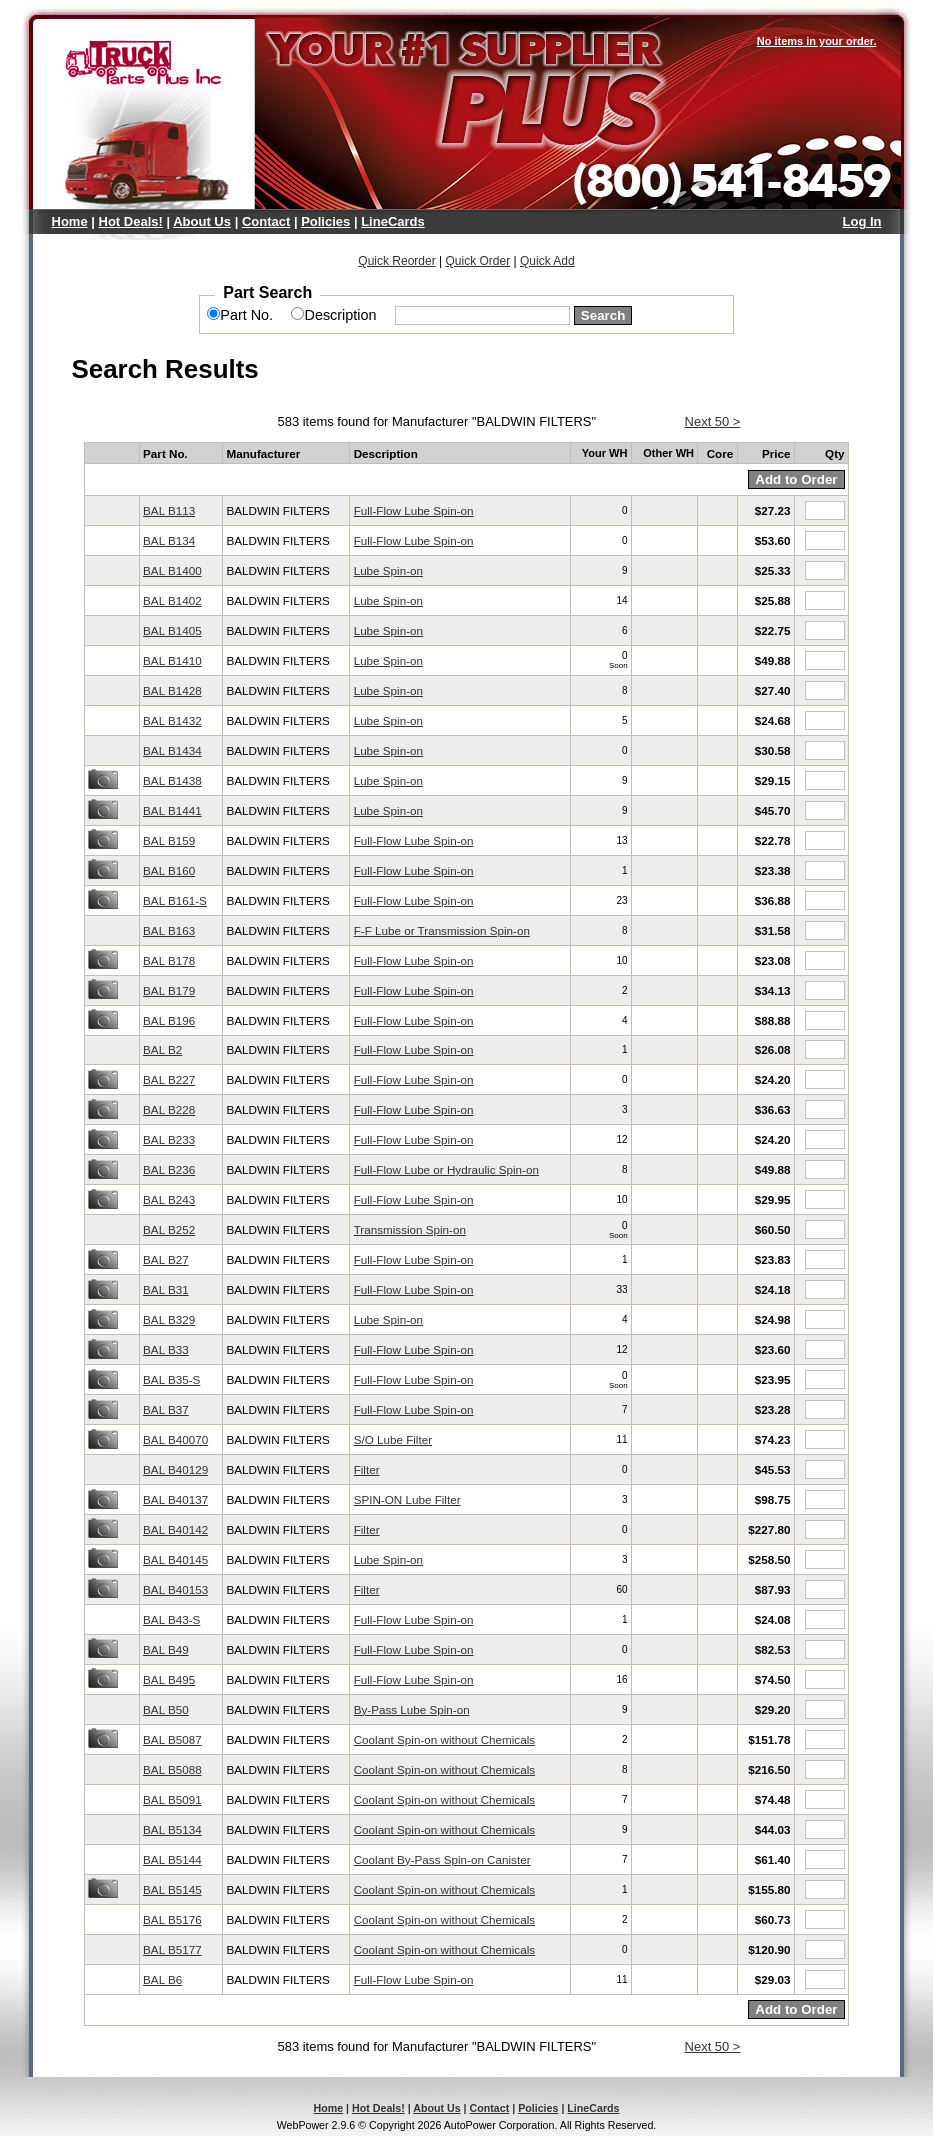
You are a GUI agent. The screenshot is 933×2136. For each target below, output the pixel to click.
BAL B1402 (172, 600)
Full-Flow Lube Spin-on (414, 510)
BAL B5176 (172, 1919)
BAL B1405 (172, 630)
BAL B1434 (172, 750)
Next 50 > (713, 421)
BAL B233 (169, 1139)
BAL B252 (169, 1229)
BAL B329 (169, 1319)
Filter (367, 1469)
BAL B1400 (172, 570)
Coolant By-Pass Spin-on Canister (442, 1859)
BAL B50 (166, 1709)
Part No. (246, 315)
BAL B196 (169, 1020)
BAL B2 (162, 1049)
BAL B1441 (172, 810)
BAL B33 (166, 1349)
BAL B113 (169, 510)
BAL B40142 (175, 1529)
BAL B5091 (172, 1799)
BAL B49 (166, 1649)
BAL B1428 (172, 690)
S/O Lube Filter (393, 1439)
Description (340, 315)
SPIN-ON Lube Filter (407, 1499)
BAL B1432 (172, 720)
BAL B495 (169, 1679)
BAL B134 (169, 540)
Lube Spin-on (388, 570)
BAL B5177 (172, 1949)
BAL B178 (169, 960)
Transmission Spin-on (410, 1229)
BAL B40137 (175, 1499)
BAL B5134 (172, 1829)
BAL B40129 (175, 1469)
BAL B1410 (172, 660)
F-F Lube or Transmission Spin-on (442, 930)
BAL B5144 (172, 1859)
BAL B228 (169, 1109)
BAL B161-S (175, 900)
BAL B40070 (175, 1439)
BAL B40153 (175, 1589)
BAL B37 (166, 1409)
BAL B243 (169, 1199)
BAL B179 (169, 990)
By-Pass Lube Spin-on (412, 1709)
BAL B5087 (172, 1739)
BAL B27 (166, 1259)
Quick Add (547, 261)
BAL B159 (169, 840)
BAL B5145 (172, 1889)
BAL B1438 (172, 780)
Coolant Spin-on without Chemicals (444, 1739)
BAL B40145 (175, 1559)
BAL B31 (166, 1289)
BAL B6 (162, 1979)
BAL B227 (169, 1079)
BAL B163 (169, 930)
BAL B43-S (171, 1619)
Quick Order (477, 261)
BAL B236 (169, 1169)
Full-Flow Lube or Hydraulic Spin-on (446, 1169)
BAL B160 (169, 870)
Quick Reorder (396, 261)
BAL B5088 (172, 1769)
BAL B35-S (171, 1379)
